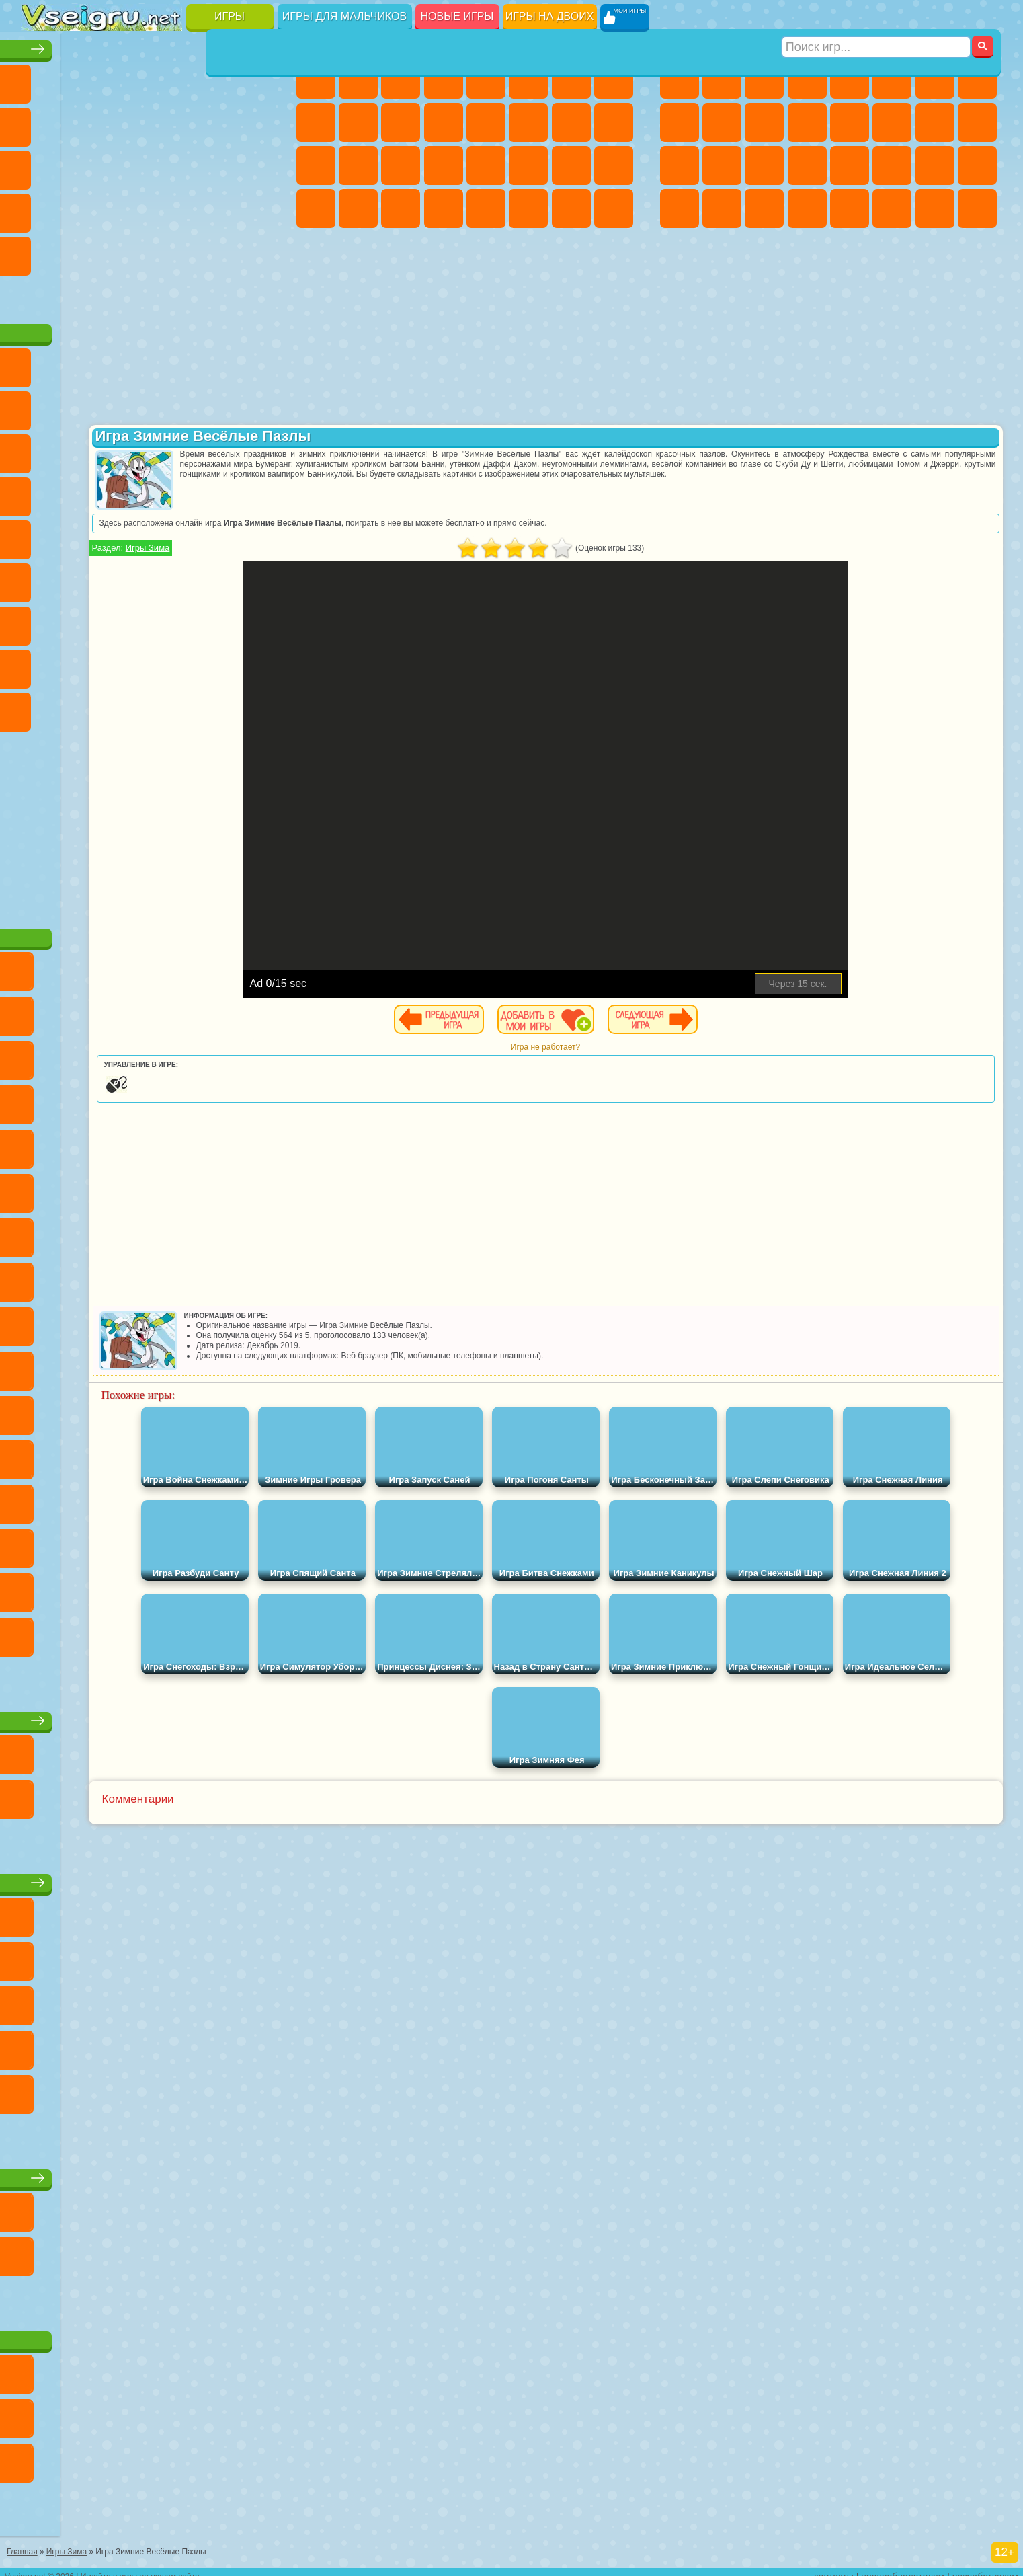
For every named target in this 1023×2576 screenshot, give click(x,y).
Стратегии (764, 79)
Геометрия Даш (126, 122)
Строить (169, 294)
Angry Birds (84, 449)
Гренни (126, 621)
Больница (358, 165)
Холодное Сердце (358, 122)
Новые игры (457, 16)
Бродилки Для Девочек (571, 79)
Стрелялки (807, 208)
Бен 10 (934, 165)
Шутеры (721, 208)
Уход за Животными (528, 208)
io (254, 122)
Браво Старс (211, 578)
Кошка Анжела (315, 122)
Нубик (254, 621)
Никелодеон (126, 251)
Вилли (41, 363)
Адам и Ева (84, 535)
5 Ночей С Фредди (254, 363)
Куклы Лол (613, 208)
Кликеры (126, 165)
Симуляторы (126, 79)
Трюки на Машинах (211, 208)
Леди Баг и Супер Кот (169, 406)
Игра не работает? (643, 1047)
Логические (84, 165)
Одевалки (443, 122)
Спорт (169, 122)
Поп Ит (84, 122)
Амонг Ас (169, 578)
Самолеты (849, 208)
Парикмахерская (485, 122)
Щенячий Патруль (126, 363)
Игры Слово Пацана (254, 664)
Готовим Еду (485, 208)
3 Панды (211, 449)
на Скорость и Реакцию (169, 208)
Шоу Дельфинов (169, 449)
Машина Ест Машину (849, 165)
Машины (977, 79)
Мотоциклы (721, 122)
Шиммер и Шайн (126, 535)
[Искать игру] (877, 17)
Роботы (977, 122)
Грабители (807, 165)
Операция (443, 165)
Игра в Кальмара (254, 578)
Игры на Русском (211, 165)
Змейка (254, 208)
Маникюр (400, 165)
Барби (443, 79)
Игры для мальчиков (344, 16)
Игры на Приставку (211, 294)
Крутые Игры (169, 251)
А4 (41, 621)
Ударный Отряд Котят (169, 492)
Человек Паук (254, 492)
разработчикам (985, 2566)
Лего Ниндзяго (211, 363)
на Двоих (211, 79)
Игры (229, 16)
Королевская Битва (891, 79)
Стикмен (764, 122)
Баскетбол (254, 251)
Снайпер (934, 122)
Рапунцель (315, 165)
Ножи (254, 165)
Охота (977, 208)
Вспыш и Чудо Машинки (41, 492)
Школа (211, 251)
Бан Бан (84, 707)
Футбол (721, 79)
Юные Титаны (254, 535)
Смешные (211, 122)
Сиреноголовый (126, 578)
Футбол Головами (84, 294)
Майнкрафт (934, 79)
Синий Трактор (41, 578)
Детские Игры (169, 79)
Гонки (891, 122)
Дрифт (977, 165)
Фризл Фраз (41, 535)
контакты (834, 2566)
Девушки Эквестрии (358, 79)
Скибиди (126, 707)
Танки (807, 79)
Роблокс (211, 621)
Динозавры (41, 208)
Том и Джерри (211, 535)
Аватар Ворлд (169, 664)
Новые (41, 79)
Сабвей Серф (41, 449)
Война (126, 294)
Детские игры (150, 1878)
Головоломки (41, 251)
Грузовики (807, 122)
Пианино (400, 208)
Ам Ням (126, 449)
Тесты (485, 79)
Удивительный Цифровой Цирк (254, 707)
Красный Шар (84, 406)
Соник (84, 492)
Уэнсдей (41, 707)
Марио (211, 492)
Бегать (764, 208)
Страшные (41, 165)
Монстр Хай (528, 79)
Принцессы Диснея (528, 165)
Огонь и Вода (400, 79)
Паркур (934, 208)
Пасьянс (169, 165)
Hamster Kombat (211, 707)
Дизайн (315, 208)
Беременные (613, 122)
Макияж (485, 165)
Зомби (849, 79)
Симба (211, 664)
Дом (571, 208)
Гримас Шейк (169, 707)
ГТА (891, 165)
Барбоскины (126, 492)
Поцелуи (528, 122)
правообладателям (902, 2566)
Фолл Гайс (84, 578)
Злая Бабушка (211, 406)
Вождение (41, 294)
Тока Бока (126, 664)
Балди (84, 621)
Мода (571, 165)
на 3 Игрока (84, 251)
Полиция (679, 165)
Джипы (891, 208)
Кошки (400, 122)
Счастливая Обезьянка (169, 535)
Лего (254, 406)
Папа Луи (571, 122)
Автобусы (679, 208)
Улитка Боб (41, 406)
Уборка (358, 208)
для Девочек (84, 79)
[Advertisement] (151, 823)
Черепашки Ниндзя (679, 122)
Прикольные (84, 208)
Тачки (254, 449)
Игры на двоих (549, 16)
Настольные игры (150, 1716)
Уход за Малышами (613, 165)
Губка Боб (84, 363)
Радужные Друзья (84, 664)
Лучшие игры (150, 45)
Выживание (764, 165)
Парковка (679, 79)
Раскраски (613, 79)
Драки (849, 122)
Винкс (443, 208)
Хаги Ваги (169, 621)
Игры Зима (343, 548)
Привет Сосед (41, 664)
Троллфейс (126, 406)
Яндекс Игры (41, 122)
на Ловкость (254, 79)
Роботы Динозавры (721, 165)
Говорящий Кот (169, 363)
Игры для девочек (467, 45)
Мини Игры (126, 208)
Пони (315, 79)
